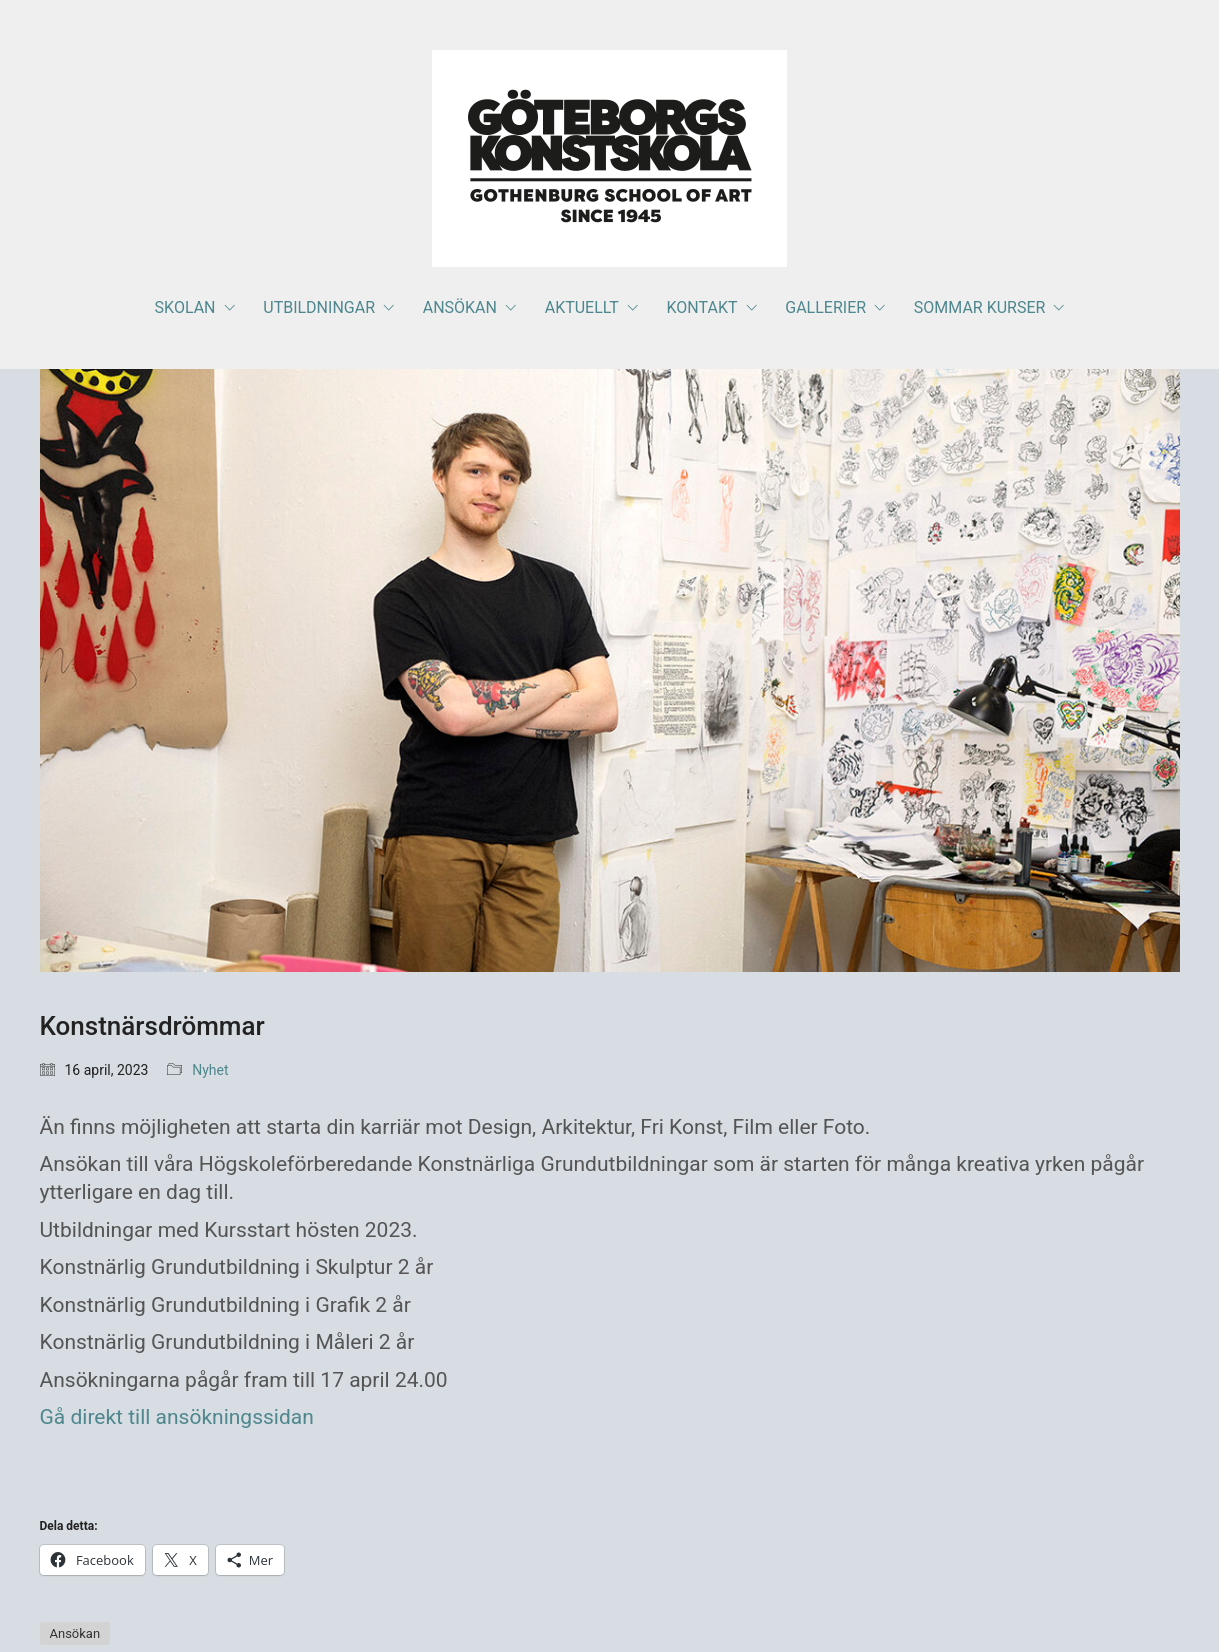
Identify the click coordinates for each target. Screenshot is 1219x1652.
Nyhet (210, 1070)
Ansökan (75, 1633)
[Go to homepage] (609, 158)
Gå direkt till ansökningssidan (180, 1417)
